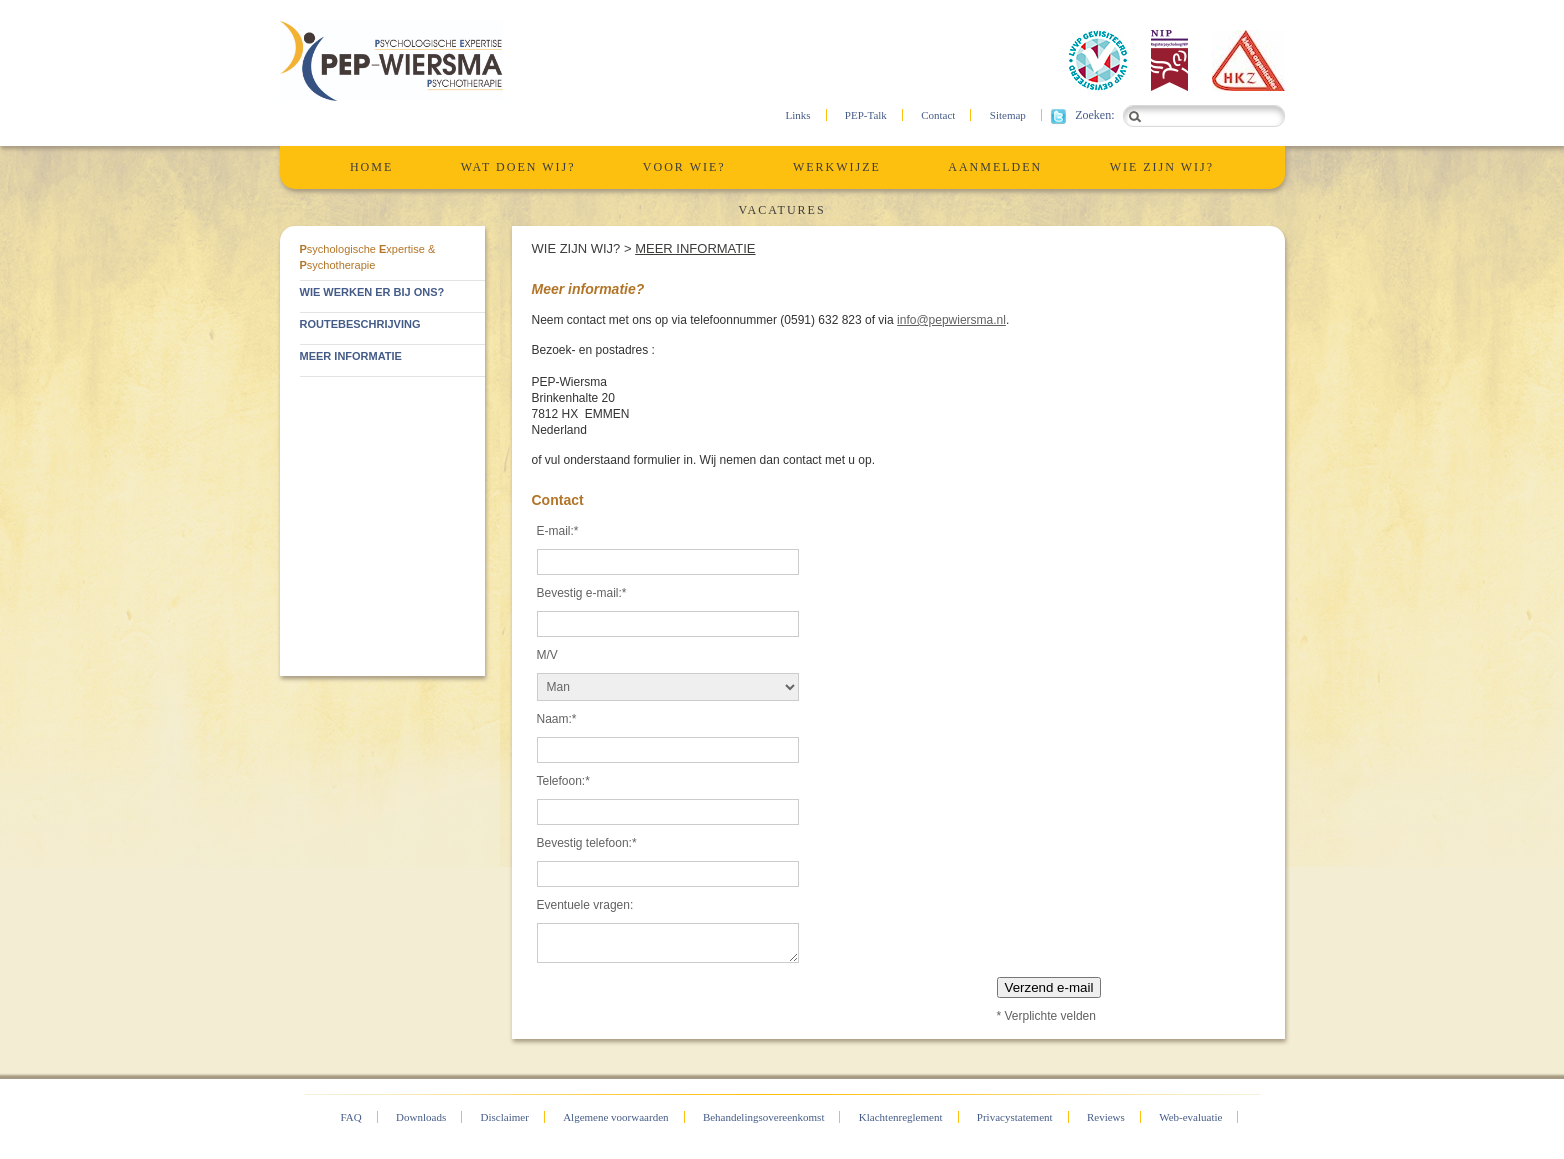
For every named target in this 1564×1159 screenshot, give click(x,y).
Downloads (421, 1117)
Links (797, 115)
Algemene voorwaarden (615, 1117)
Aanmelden (995, 167)
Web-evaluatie (1190, 1117)
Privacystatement (1015, 1117)
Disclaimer (505, 1117)
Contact (938, 115)
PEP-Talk (866, 115)
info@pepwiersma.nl (951, 320)
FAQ (351, 1117)
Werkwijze (837, 167)
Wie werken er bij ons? (372, 292)
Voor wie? (684, 167)
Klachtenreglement (901, 1117)
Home (371, 167)
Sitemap (1008, 115)
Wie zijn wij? (1162, 167)
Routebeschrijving (360, 324)
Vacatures (781, 210)
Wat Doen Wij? (518, 167)
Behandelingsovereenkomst (764, 1117)
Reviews (1106, 1117)
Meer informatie (695, 248)
